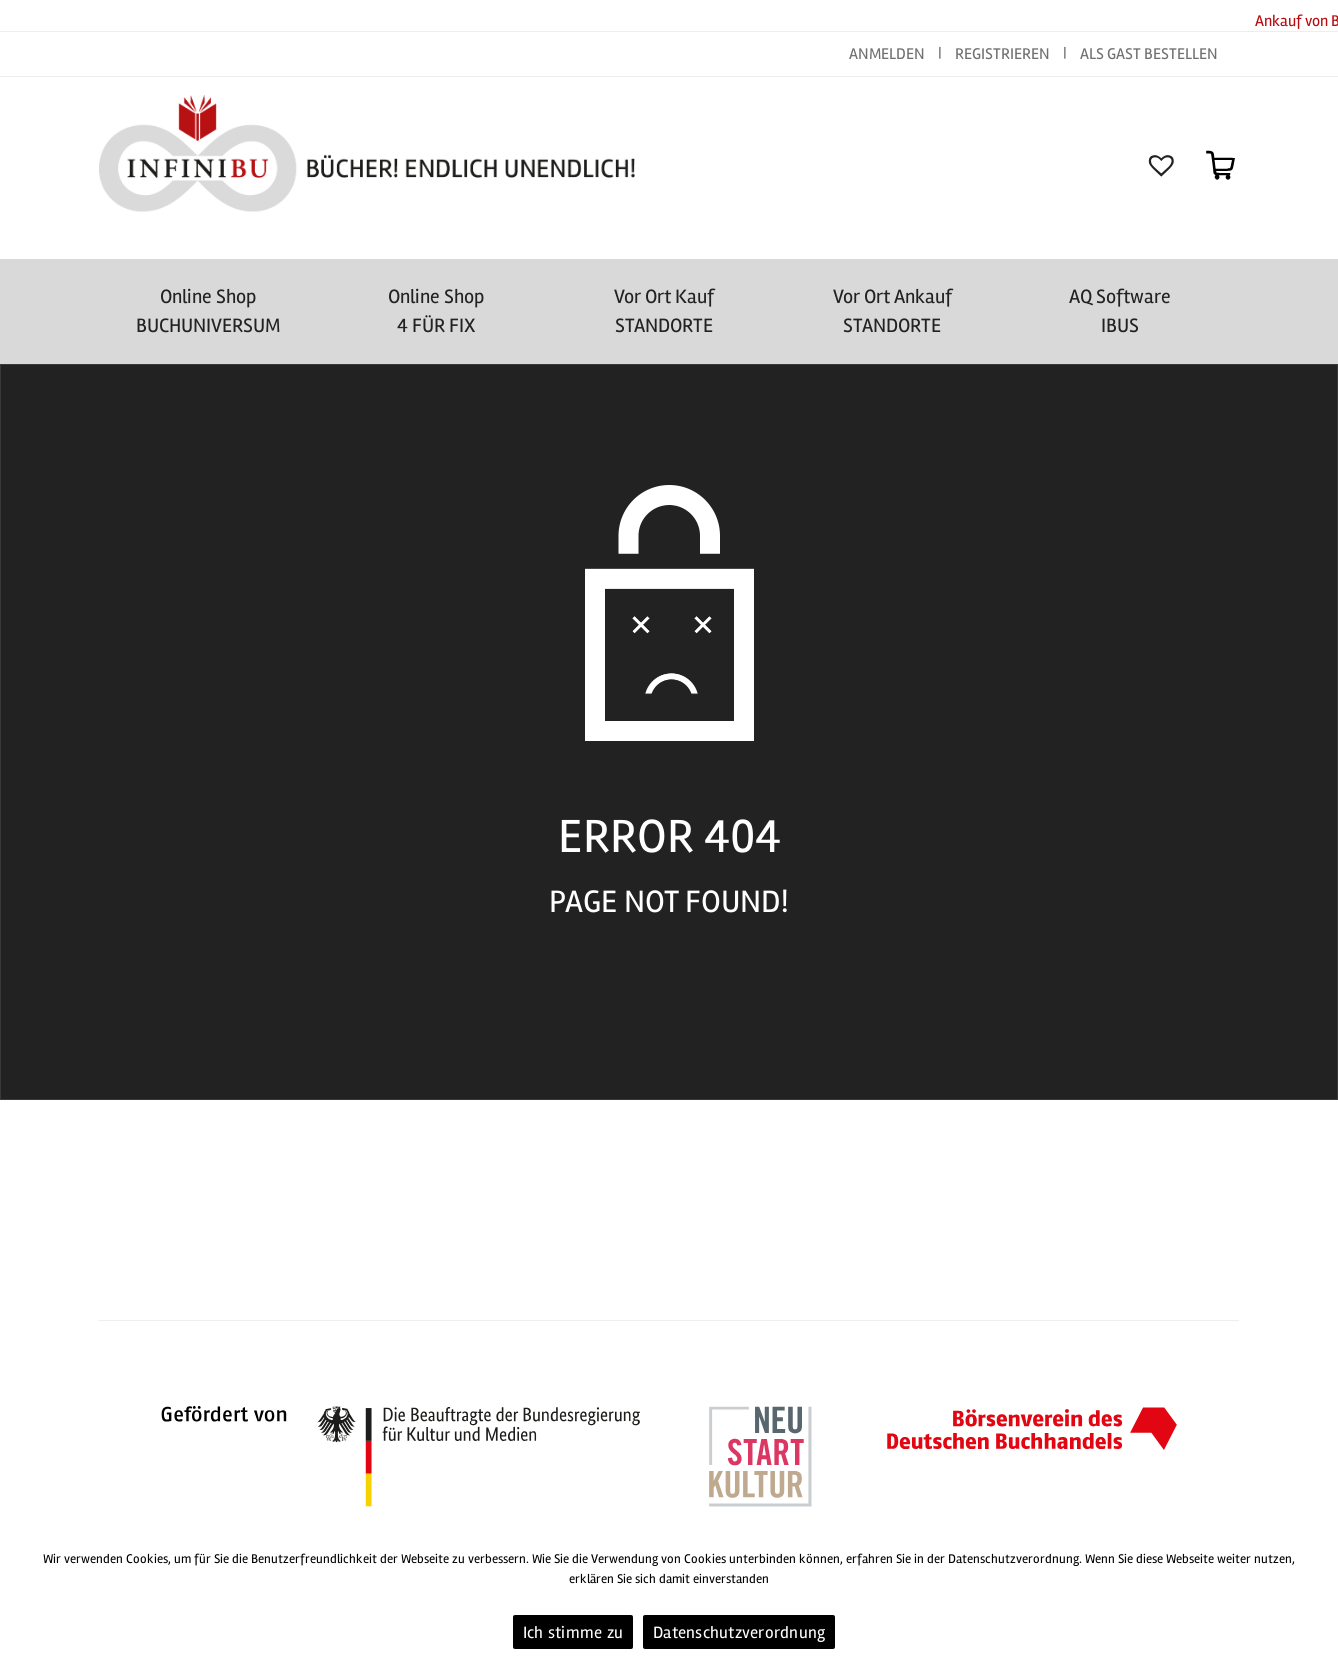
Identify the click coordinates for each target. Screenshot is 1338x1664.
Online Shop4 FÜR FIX (436, 311)
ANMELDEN (888, 54)
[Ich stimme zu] (1313, 1599)
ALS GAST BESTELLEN (1149, 54)
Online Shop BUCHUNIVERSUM (208, 311)
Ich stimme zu (573, 1632)
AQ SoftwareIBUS (1120, 311)
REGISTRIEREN (1002, 54)
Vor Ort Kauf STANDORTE (664, 311)
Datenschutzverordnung (739, 1632)
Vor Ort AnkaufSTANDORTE (892, 311)
